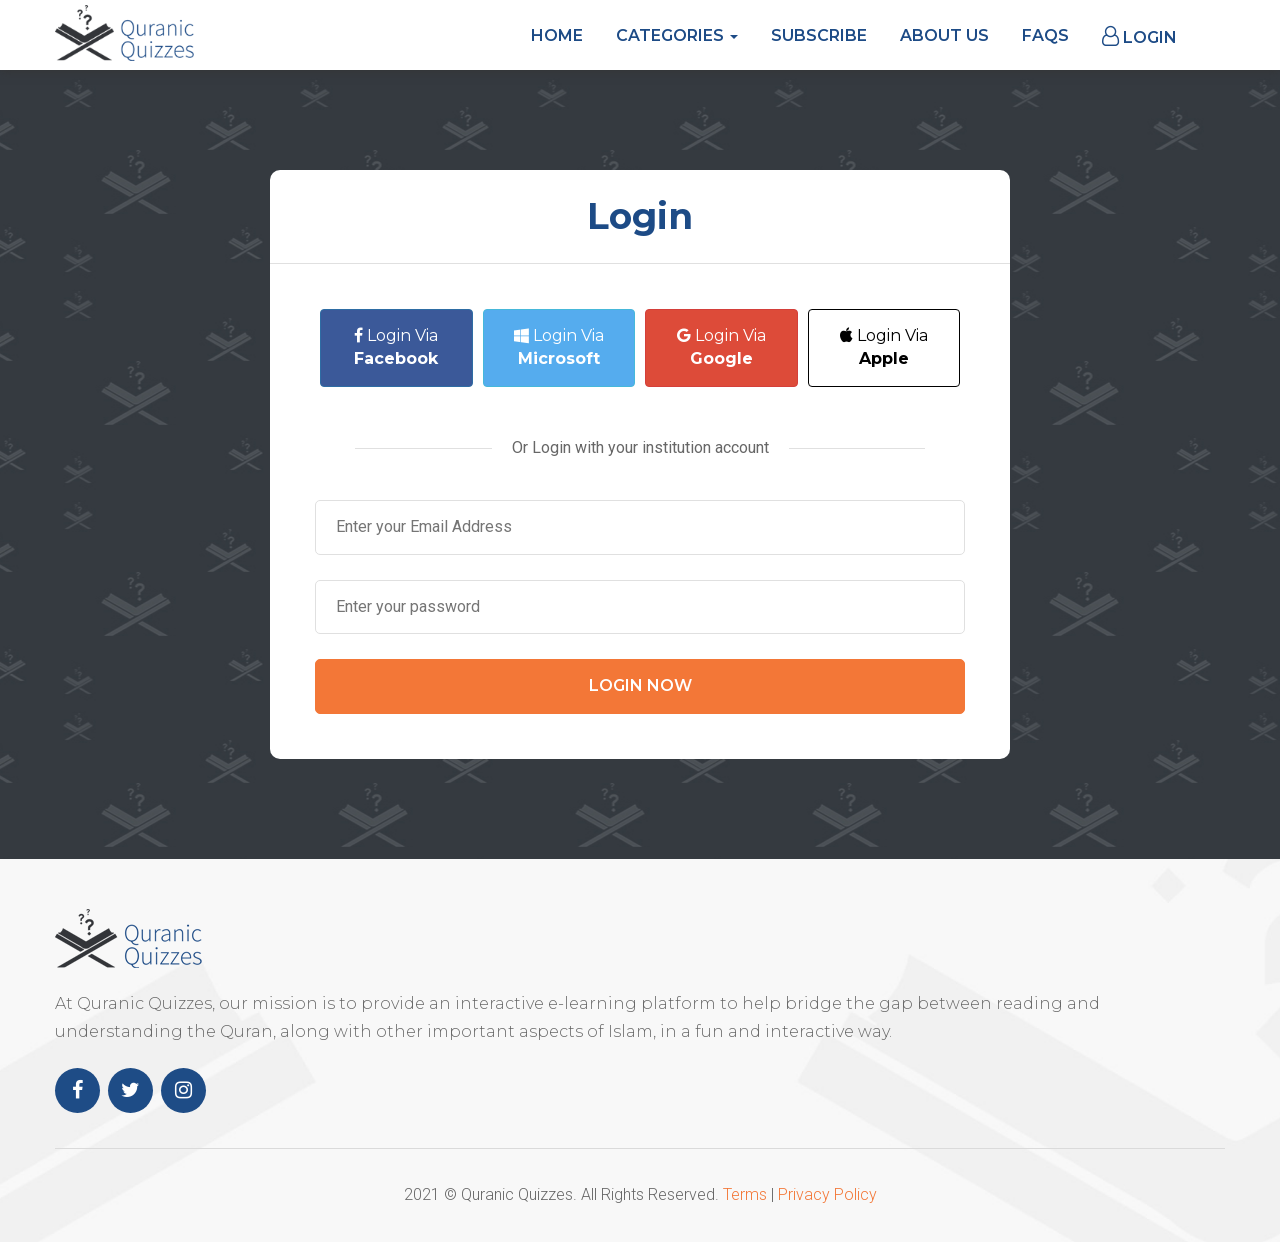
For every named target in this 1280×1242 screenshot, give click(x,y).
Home (557, 35)
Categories (677, 35)
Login (1139, 36)
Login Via (396, 347)
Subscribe (819, 35)
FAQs (1045, 35)
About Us (944, 35)
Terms (745, 1194)
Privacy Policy (827, 1194)
